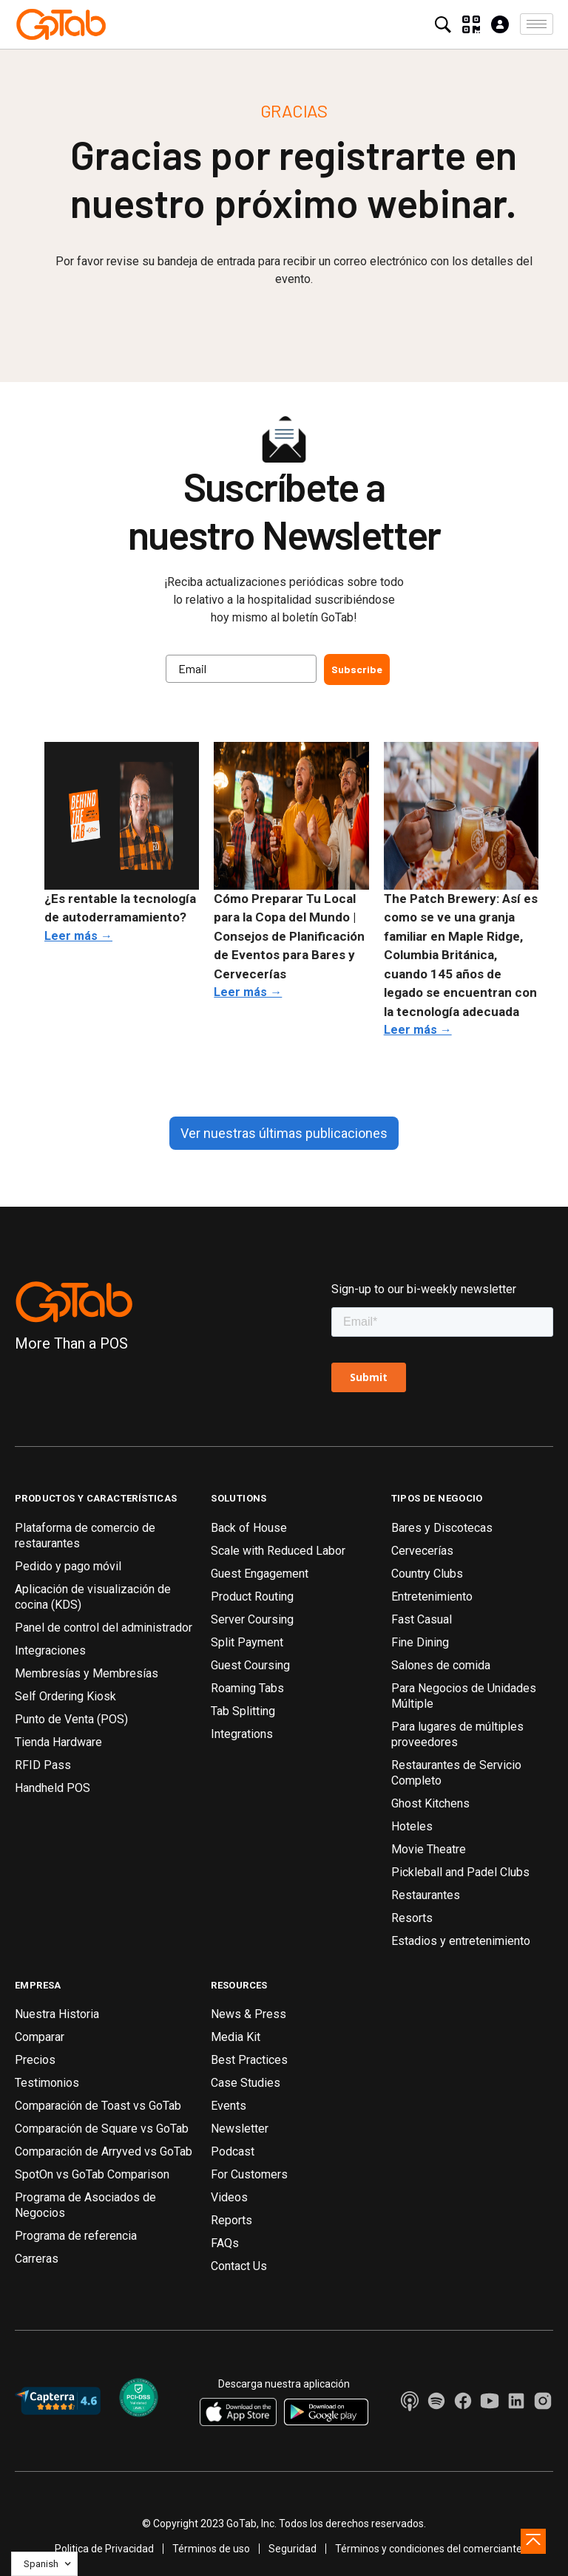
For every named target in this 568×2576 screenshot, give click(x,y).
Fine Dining (420, 1642)
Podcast (232, 2151)
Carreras (36, 2259)
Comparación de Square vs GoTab (102, 2129)
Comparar (39, 2037)
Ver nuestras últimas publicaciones (284, 1133)
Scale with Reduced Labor (278, 1551)
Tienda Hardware (58, 1742)
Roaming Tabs (247, 1688)
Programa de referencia (76, 2236)
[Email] (241, 669)
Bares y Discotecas (442, 1528)
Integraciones (50, 1650)
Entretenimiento (432, 1596)
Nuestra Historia (57, 2014)
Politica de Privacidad (104, 2549)
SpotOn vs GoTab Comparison (92, 2174)
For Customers (249, 2174)
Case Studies (245, 2083)
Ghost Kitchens (430, 1803)
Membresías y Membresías (86, 1673)
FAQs (225, 2243)
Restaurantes (425, 1895)
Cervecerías (422, 1551)
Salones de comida (440, 1665)
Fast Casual (421, 1619)
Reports (231, 2220)
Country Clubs (427, 1574)
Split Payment (247, 1642)
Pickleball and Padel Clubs (460, 1872)
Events (228, 2106)
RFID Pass (43, 1765)
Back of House (249, 1528)
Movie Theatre (428, 1849)
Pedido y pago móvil (68, 1566)
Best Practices (249, 2060)
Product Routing (252, 1596)
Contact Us (239, 2266)
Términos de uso (211, 2549)
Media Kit (235, 2037)
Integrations (242, 1734)
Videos (229, 2197)
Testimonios (47, 2083)
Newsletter (239, 2129)
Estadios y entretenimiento (460, 1941)
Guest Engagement (259, 1574)
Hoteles (412, 1826)
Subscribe (356, 669)
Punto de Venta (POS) (71, 1719)
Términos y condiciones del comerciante (428, 2549)
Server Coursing (252, 1619)
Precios (35, 2060)
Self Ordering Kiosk (65, 1696)
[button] (536, 24)
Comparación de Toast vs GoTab (98, 2106)
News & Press (248, 2014)
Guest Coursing (250, 1665)
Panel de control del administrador (103, 1628)
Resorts (412, 1918)
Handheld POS (52, 1788)
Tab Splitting (243, 1711)
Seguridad (292, 2549)
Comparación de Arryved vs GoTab (103, 2151)
